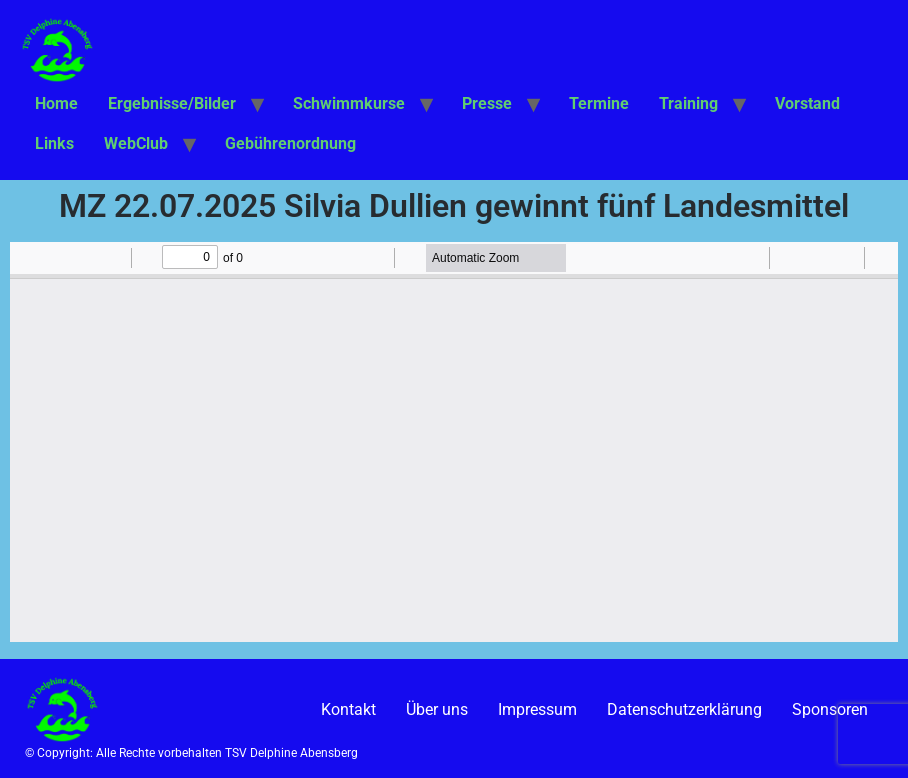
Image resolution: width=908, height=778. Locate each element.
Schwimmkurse (349, 103)
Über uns (437, 709)
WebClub (136, 143)
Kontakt (348, 709)
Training (688, 103)
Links (54, 143)
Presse (487, 103)
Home (56, 103)
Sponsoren (830, 709)
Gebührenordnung (290, 143)
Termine (599, 103)
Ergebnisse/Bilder (172, 103)
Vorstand (807, 103)
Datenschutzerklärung (684, 709)
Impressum (537, 709)
